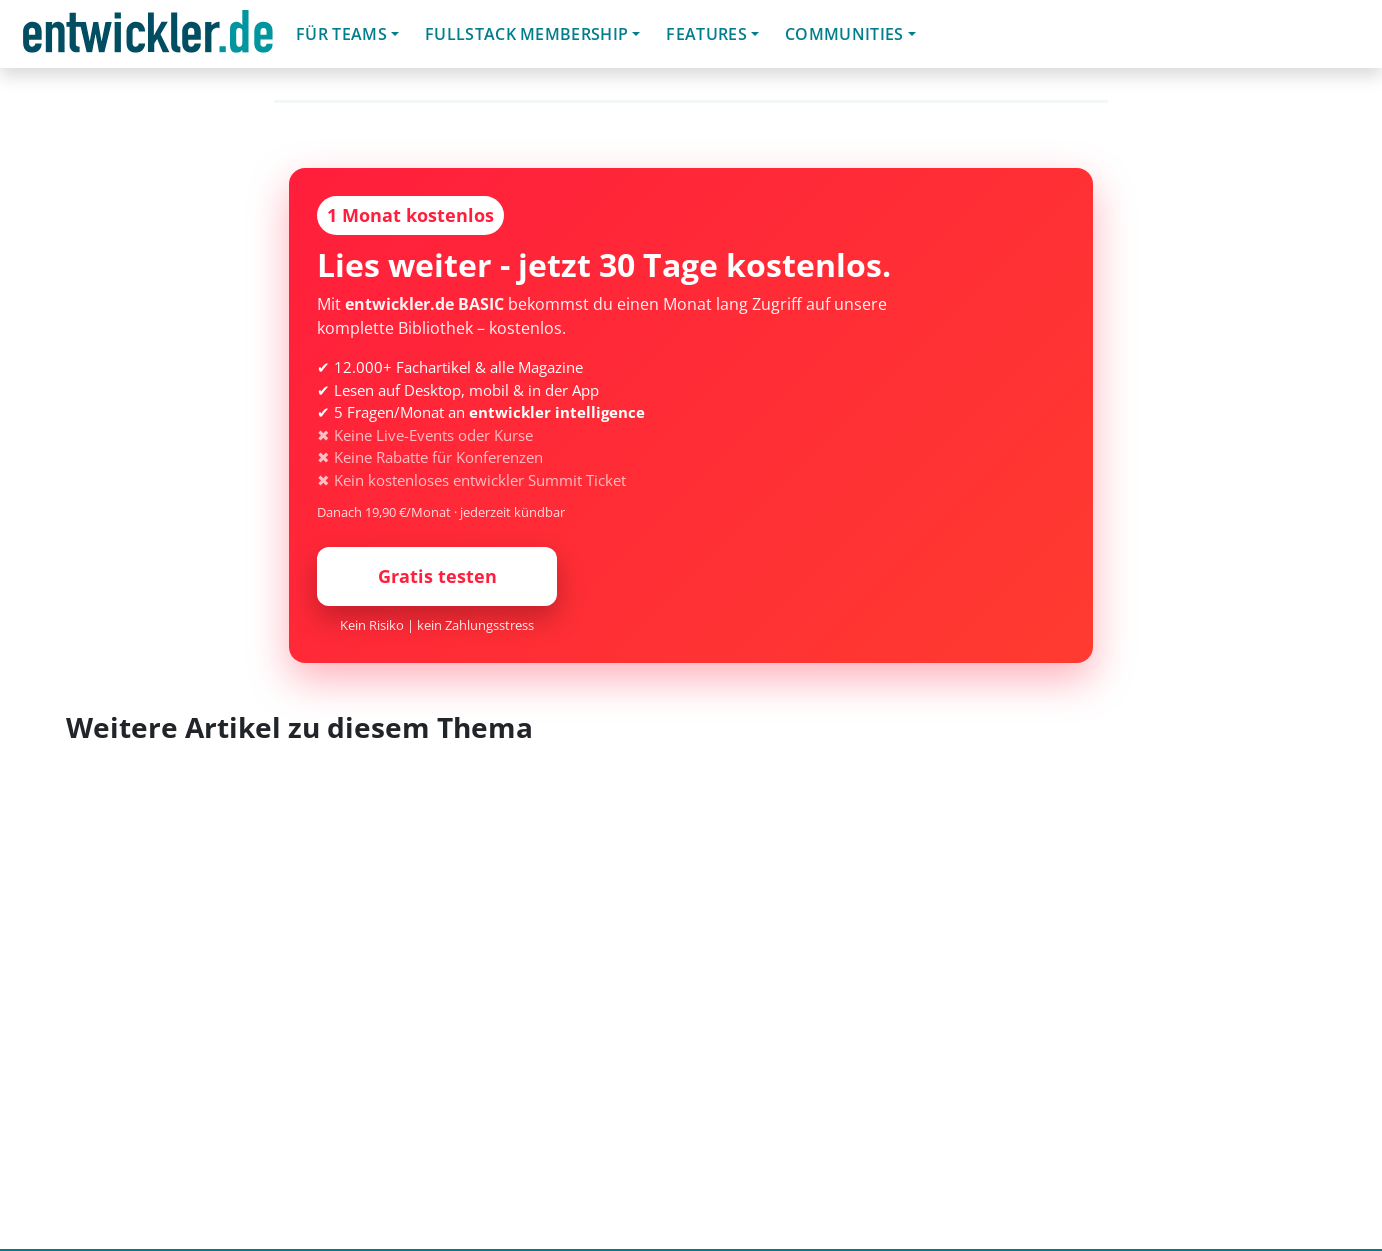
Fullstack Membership (526, 34)
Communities (844, 34)
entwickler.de (148, 37)
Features (706, 34)
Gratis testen (437, 576)
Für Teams (341, 34)
